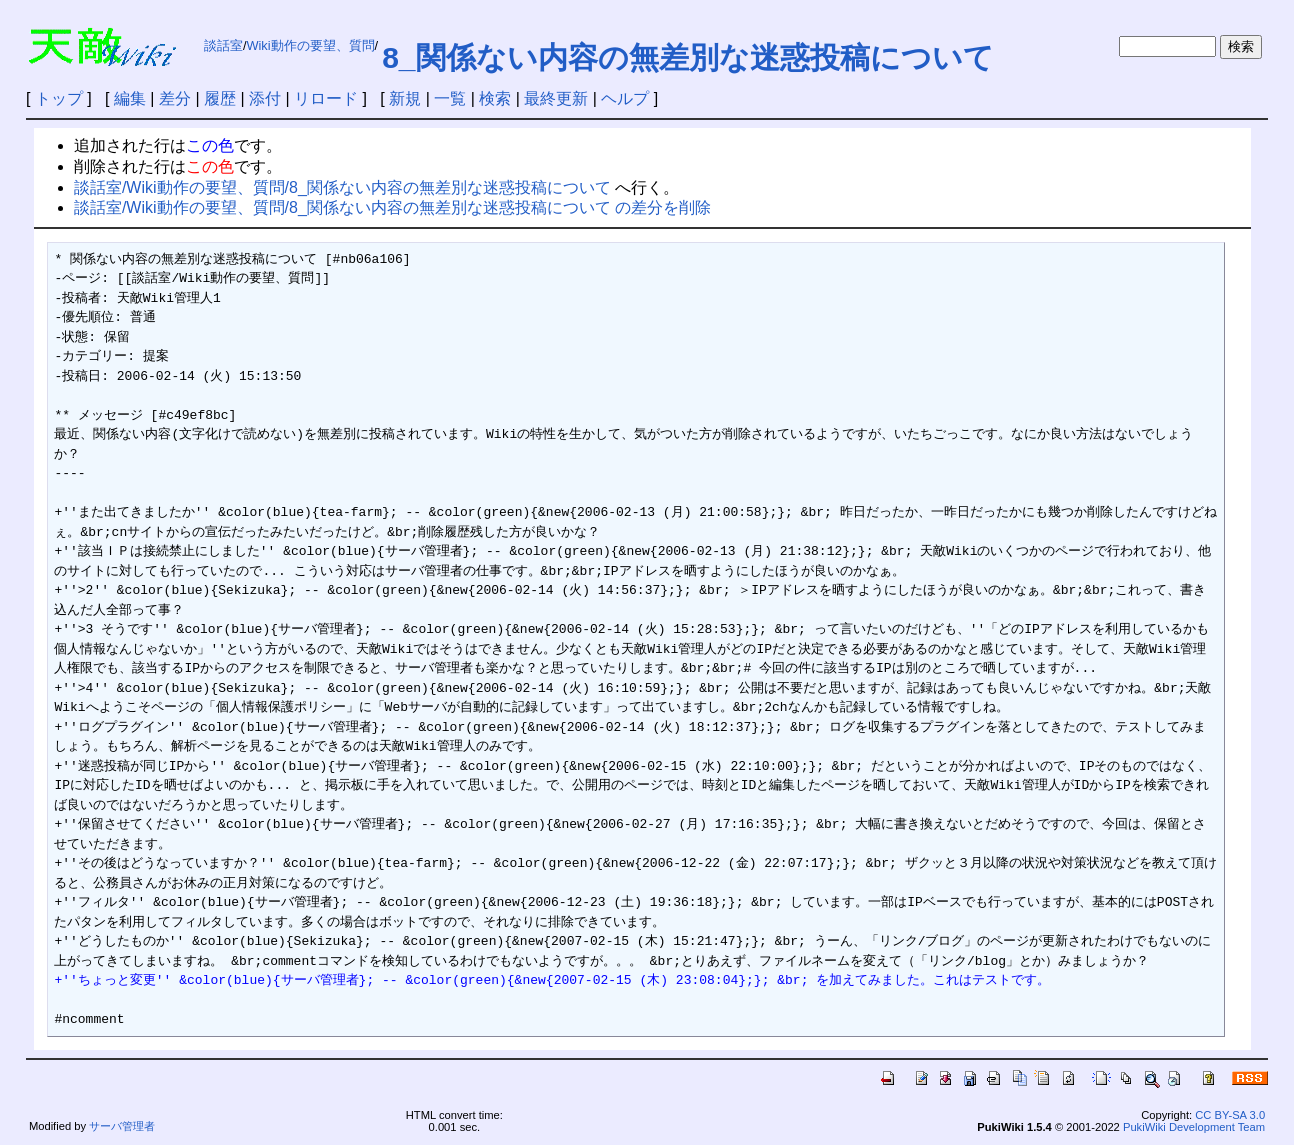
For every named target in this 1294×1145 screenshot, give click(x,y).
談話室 (223, 45)
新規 (405, 98)
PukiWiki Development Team (1194, 1127)
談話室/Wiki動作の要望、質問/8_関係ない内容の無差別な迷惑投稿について (342, 187)
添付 (265, 98)
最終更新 (556, 98)
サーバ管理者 (122, 1126)
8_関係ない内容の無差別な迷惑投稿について (687, 57)
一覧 (450, 98)
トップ (59, 98)
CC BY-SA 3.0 (1230, 1115)
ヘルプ (625, 98)
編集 (130, 98)
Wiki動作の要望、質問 (310, 45)
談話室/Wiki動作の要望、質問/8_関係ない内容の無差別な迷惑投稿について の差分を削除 (392, 207)
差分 (175, 98)
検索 (495, 98)
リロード (326, 98)
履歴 (220, 98)
